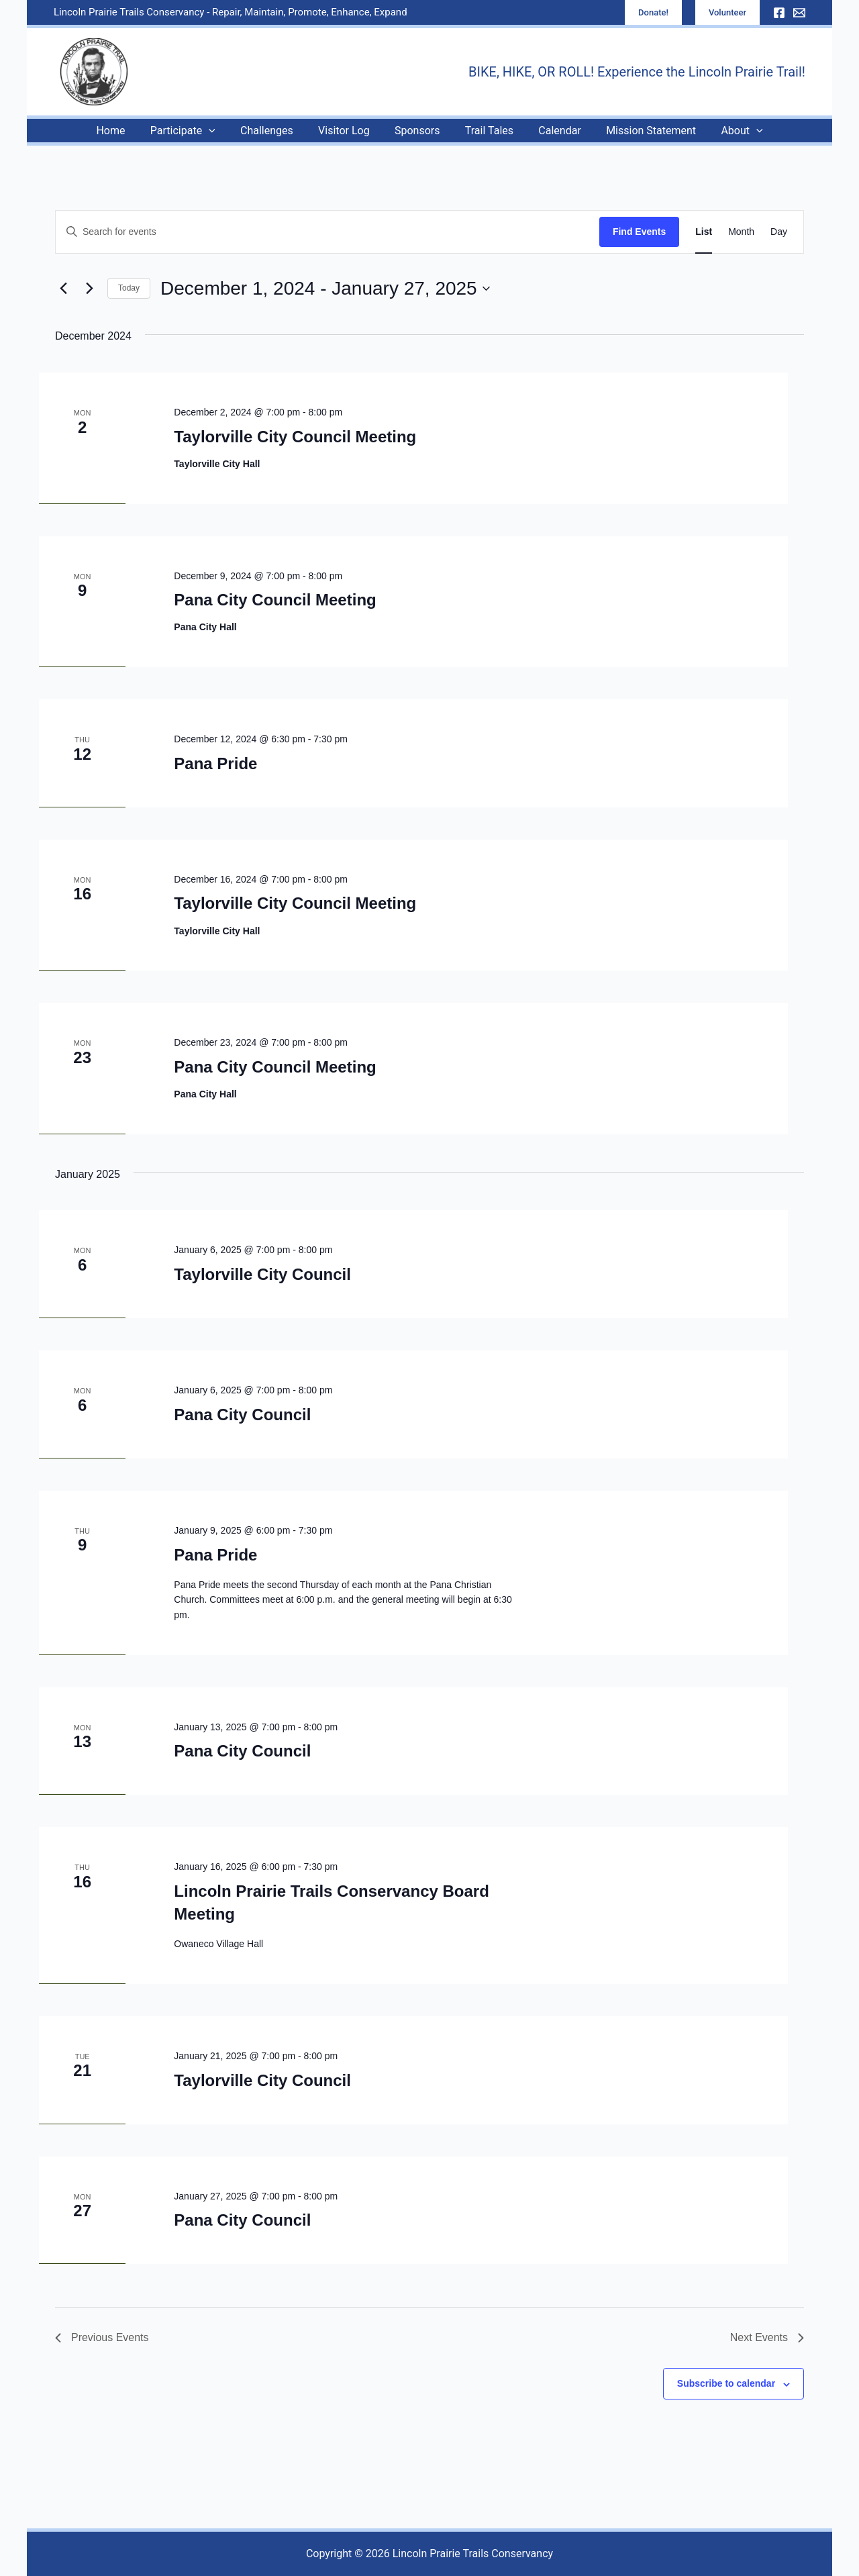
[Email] (799, 13)
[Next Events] (89, 289)
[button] (653, 12)
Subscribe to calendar (726, 2383)
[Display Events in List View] (703, 232)
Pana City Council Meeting (275, 600)
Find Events (639, 231)
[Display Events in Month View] (741, 232)
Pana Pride (215, 763)
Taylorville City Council (262, 1274)
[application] (219, 130)
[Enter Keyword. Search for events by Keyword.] (327, 232)
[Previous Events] (63, 289)
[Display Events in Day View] (778, 232)
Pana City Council (242, 1414)
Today (129, 288)
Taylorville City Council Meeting (295, 437)
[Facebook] (779, 13)
